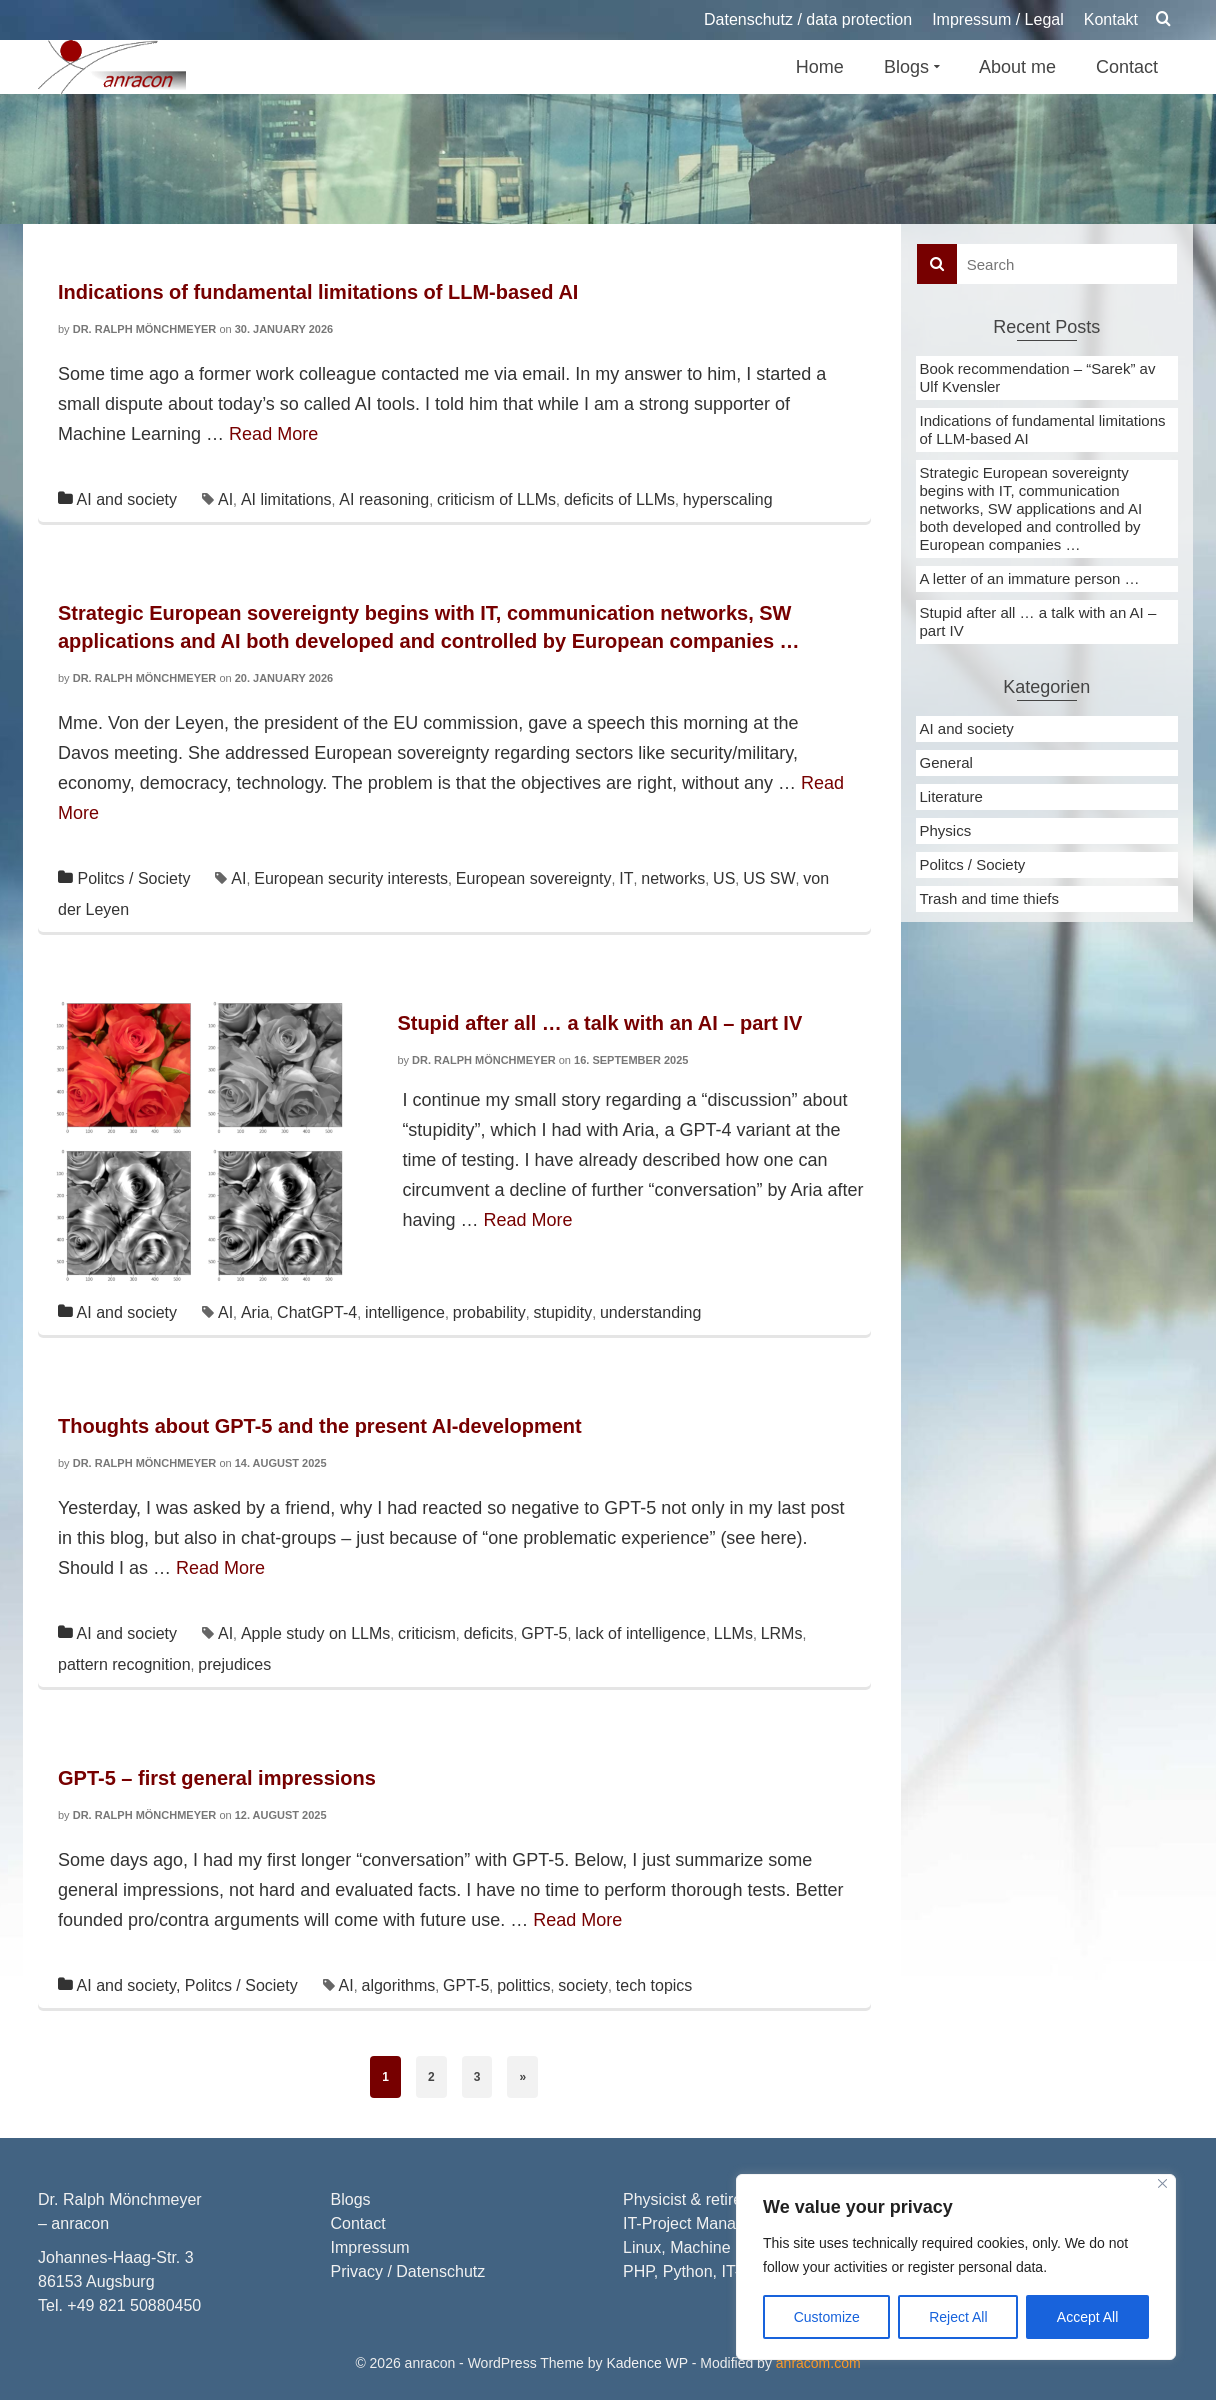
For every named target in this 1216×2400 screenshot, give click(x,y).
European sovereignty (534, 878)
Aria (255, 1312)
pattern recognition (124, 1664)
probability (489, 1312)
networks (673, 878)
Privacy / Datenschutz (408, 2271)
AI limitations (286, 499)
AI (225, 499)
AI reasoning (384, 499)
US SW (769, 878)
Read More (273, 434)
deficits (489, 1633)
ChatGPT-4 (317, 1312)
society (583, 1985)
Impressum (370, 2247)
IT (626, 878)
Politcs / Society (133, 878)
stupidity (562, 1312)
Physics (946, 830)
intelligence (405, 1312)
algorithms (399, 1985)
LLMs (733, 1633)
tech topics (654, 1985)
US (724, 878)
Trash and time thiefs (990, 898)
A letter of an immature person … (1030, 578)
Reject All (958, 2317)
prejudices (234, 1664)
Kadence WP (646, 2363)
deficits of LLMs (619, 499)
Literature (951, 796)
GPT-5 (544, 1633)
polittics (523, 1985)
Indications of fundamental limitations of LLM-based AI (1043, 429)
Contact (358, 2223)
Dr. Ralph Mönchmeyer (145, 329)
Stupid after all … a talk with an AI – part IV (1038, 621)
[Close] (1162, 2183)
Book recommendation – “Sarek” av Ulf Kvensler (1038, 377)
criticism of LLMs (496, 499)
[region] (956, 2267)
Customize (827, 2317)
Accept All (1087, 2317)
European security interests (351, 878)
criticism (427, 1633)
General (946, 762)
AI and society (127, 499)
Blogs (351, 2199)
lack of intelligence (640, 1633)
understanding (650, 1312)
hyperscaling (728, 499)
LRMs (782, 1633)
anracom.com (818, 2363)
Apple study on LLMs (315, 1633)
